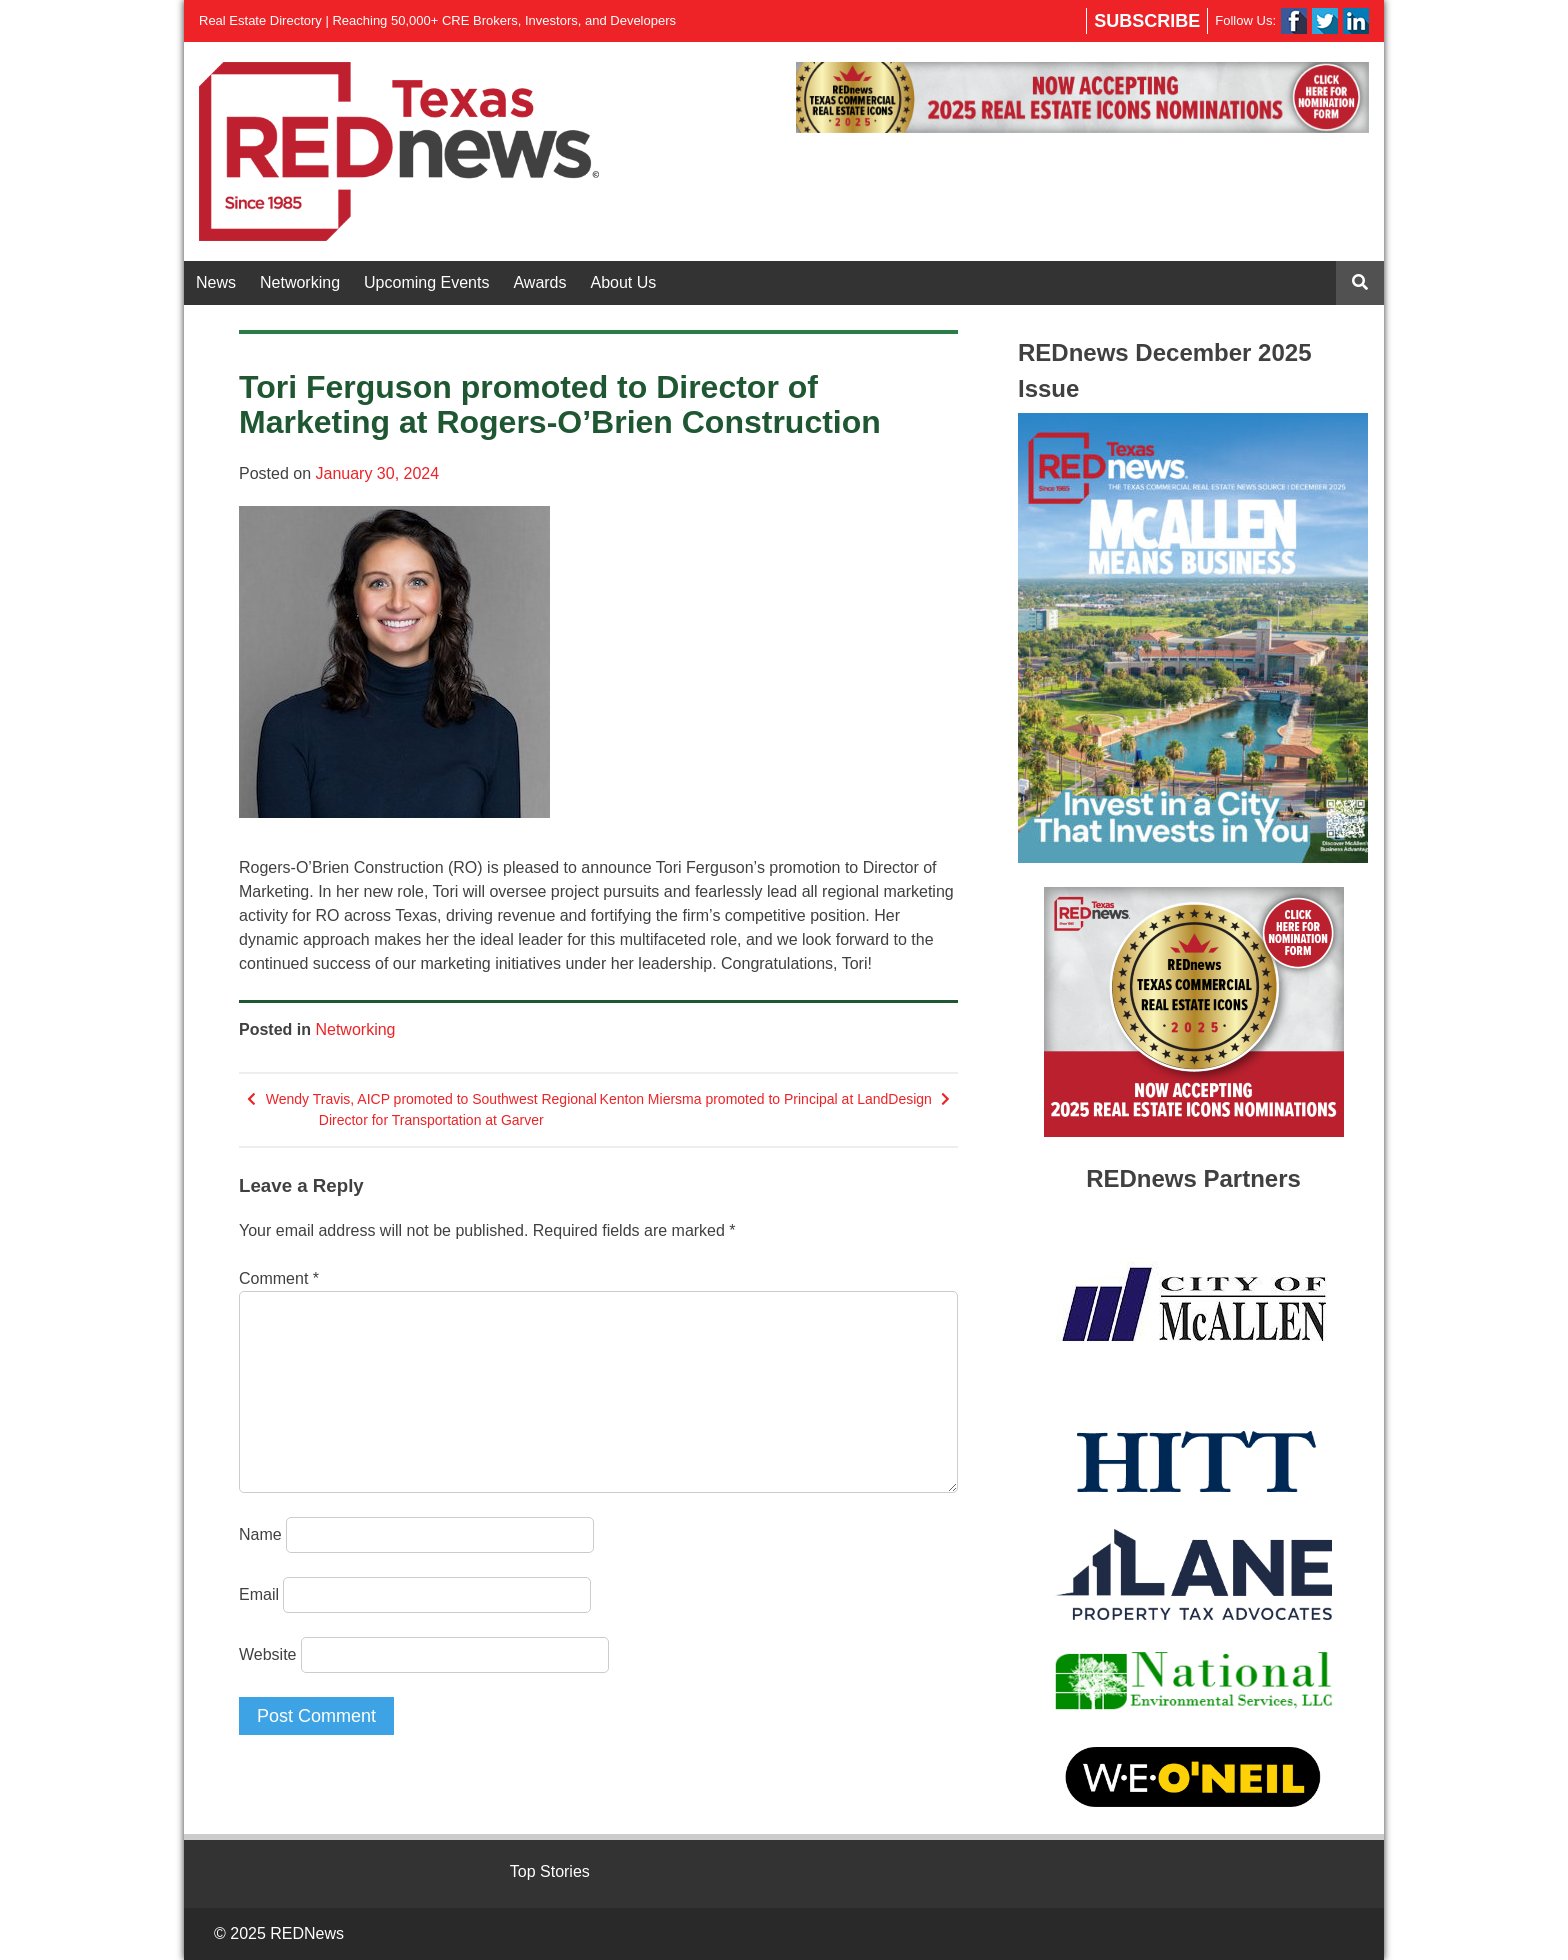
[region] (1082, 97)
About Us (624, 282)
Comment (279, 1278)
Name (260, 1534)
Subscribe (1147, 21)
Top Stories (550, 1871)
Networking (300, 282)
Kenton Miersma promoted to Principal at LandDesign (766, 1099)
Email (259, 1594)
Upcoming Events (426, 282)
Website (268, 1654)
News (216, 282)
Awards (539, 282)
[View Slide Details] (1082, 97)
